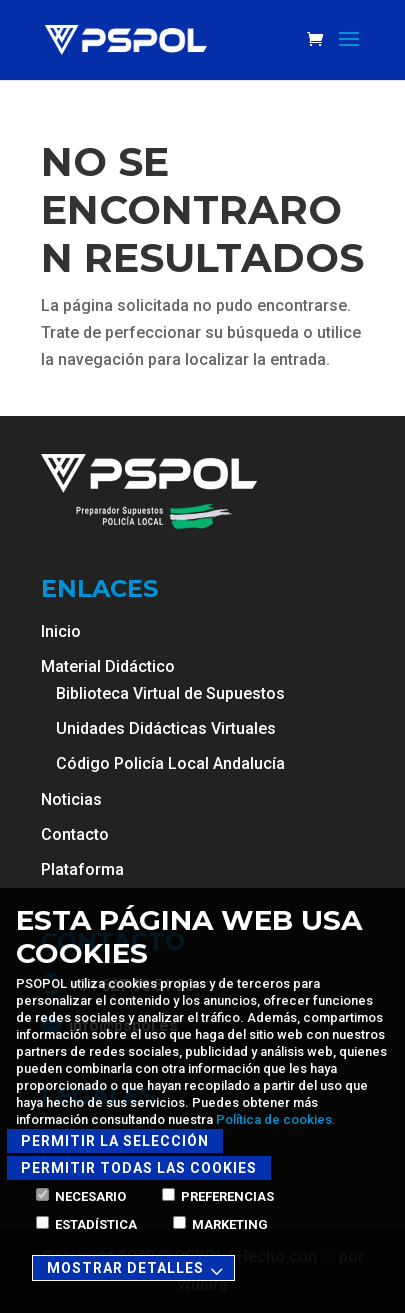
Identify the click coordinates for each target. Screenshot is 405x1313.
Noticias (71, 799)
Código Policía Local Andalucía (170, 763)
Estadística (86, 1224)
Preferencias (218, 1196)
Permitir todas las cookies (139, 1168)
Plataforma (82, 869)
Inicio (61, 631)
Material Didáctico (108, 666)
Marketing (220, 1224)
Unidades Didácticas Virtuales (166, 728)
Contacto (75, 834)
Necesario (81, 1196)
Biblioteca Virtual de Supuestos (170, 693)
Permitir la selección (115, 1141)
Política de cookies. (276, 1119)
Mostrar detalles (138, 1269)
